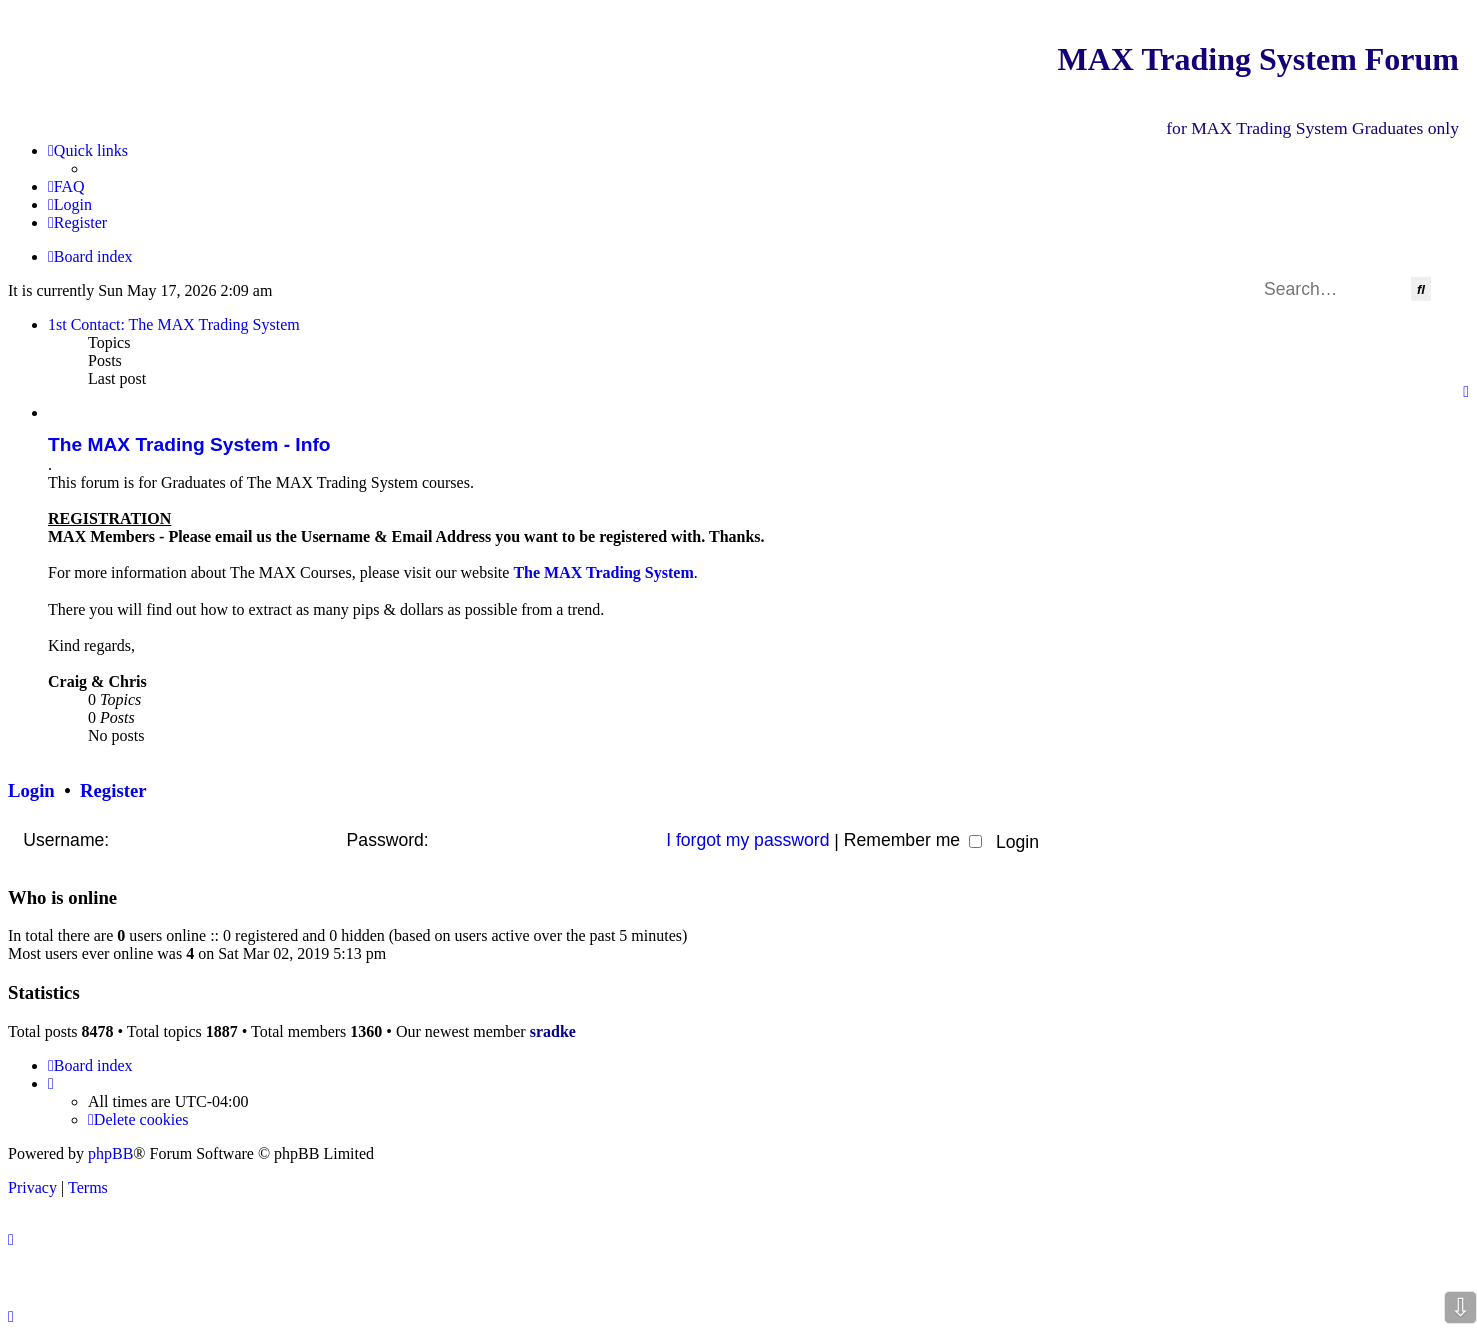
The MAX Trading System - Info (189, 444)
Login (31, 790)
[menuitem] (66, 187)
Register (113, 790)
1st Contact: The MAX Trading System (174, 324)
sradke (553, 1031)
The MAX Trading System (603, 572)
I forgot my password (747, 840)
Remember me (913, 840)
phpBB (110, 1153)
